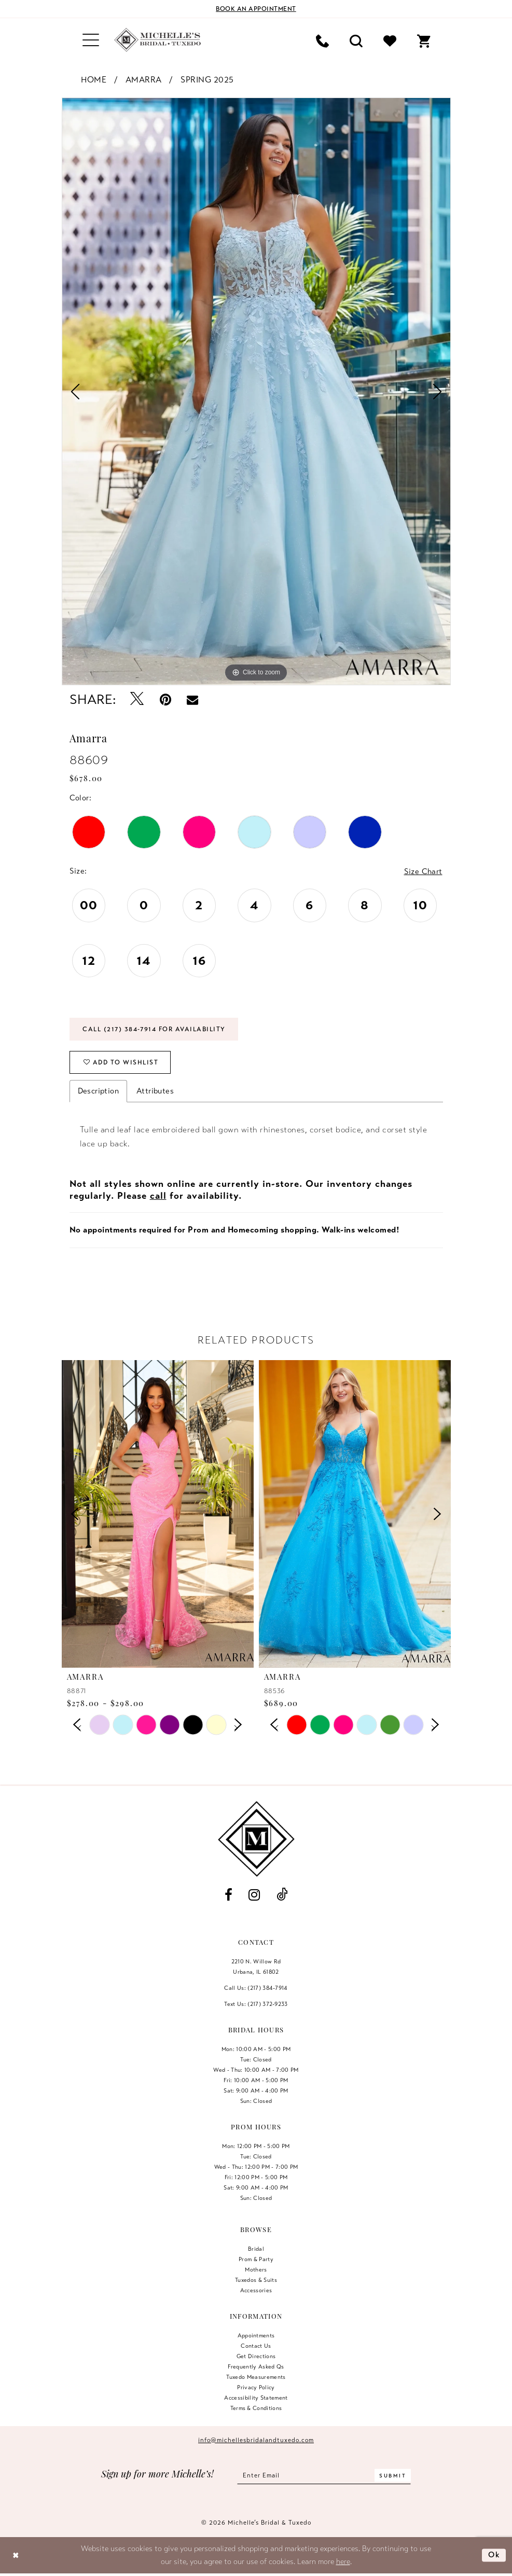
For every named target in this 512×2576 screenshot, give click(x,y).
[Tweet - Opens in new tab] (137, 699)
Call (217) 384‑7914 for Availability (154, 1029)
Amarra (144, 80)
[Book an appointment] (256, 9)
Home (93, 80)
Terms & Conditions (256, 2408)
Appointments (256, 2335)
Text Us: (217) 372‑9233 (255, 2003)
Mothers (256, 2269)
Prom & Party (256, 2259)
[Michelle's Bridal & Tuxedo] (158, 39)
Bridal (256, 2248)
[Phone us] (322, 40)
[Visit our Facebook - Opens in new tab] (229, 1895)
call (158, 1195)
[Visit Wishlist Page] (390, 40)
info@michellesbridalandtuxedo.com (256, 2440)
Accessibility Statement (256, 2397)
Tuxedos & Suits (256, 2279)
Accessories (256, 2290)
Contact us (256, 2345)
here (343, 2561)
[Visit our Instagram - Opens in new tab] (254, 1895)
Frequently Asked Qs (256, 2366)
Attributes (155, 1091)
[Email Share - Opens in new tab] (192, 699)
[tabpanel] (256, 391)
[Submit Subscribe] (393, 2475)
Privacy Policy (256, 2387)
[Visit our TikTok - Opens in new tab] (281, 1895)
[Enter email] (324, 2475)
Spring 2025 (207, 80)
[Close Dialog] (15, 2555)
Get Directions (256, 2356)
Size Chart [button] (423, 871)
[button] (90, 40)
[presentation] (158, 1514)
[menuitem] (90, 40)
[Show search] (356, 40)
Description (98, 1091)
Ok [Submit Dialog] (494, 2554)
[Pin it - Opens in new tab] (165, 699)
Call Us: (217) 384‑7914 (255, 1987)
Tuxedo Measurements (255, 2376)
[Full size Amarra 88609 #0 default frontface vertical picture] (256, 391)
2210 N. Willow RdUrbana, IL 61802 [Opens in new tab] (256, 1966)
